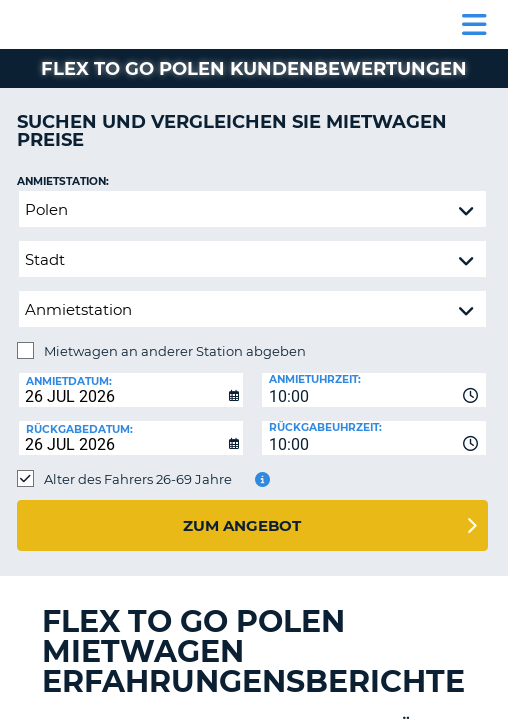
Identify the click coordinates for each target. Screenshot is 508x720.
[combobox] (374, 390)
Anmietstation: (63, 181)
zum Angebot (242, 525)
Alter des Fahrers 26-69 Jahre (138, 479)
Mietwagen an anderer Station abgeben (175, 351)
